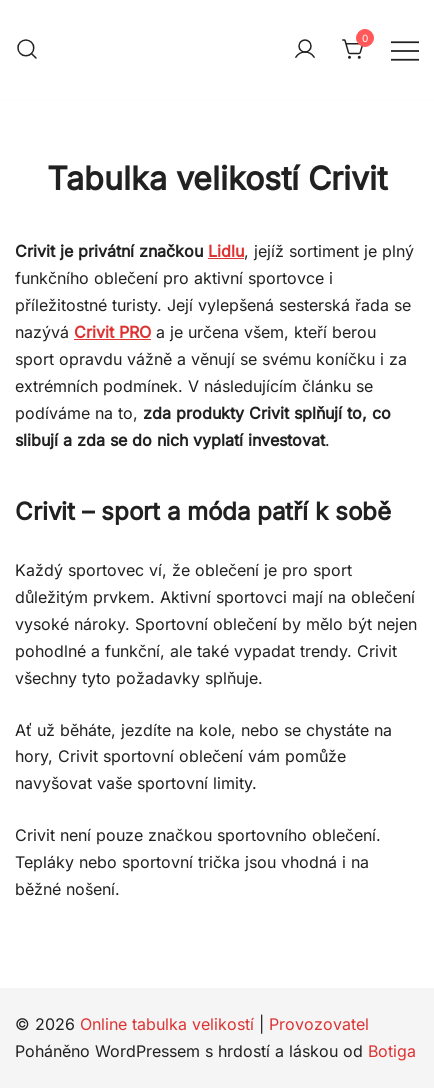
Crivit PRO (112, 332)
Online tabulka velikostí (167, 1024)
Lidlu (226, 251)
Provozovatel (319, 1024)
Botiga (392, 1051)
